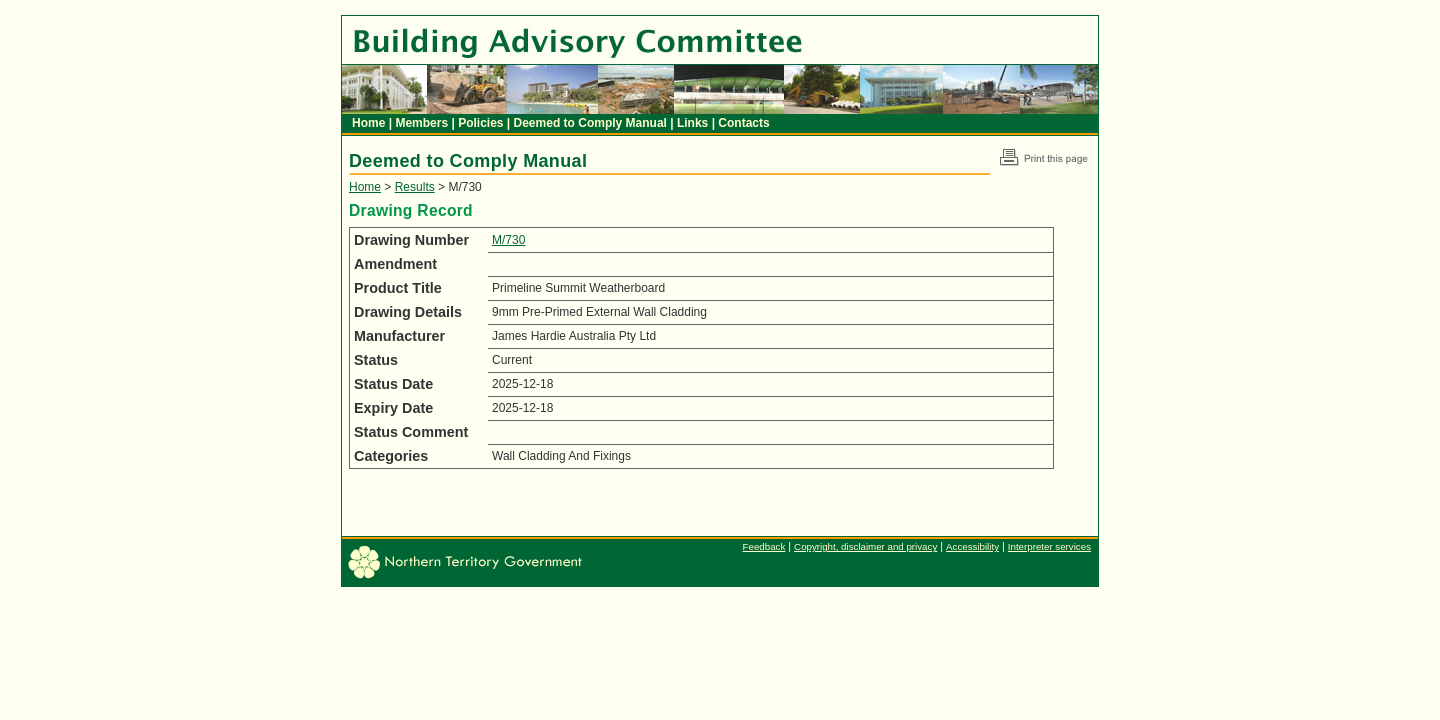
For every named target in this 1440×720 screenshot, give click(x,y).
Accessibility (972, 546)
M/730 (508, 240)
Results (415, 187)
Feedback (764, 546)
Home (370, 123)
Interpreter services (1049, 546)
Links (694, 123)
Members (423, 123)
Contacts (743, 123)
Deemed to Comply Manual (592, 123)
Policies (482, 123)
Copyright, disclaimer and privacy (865, 546)
